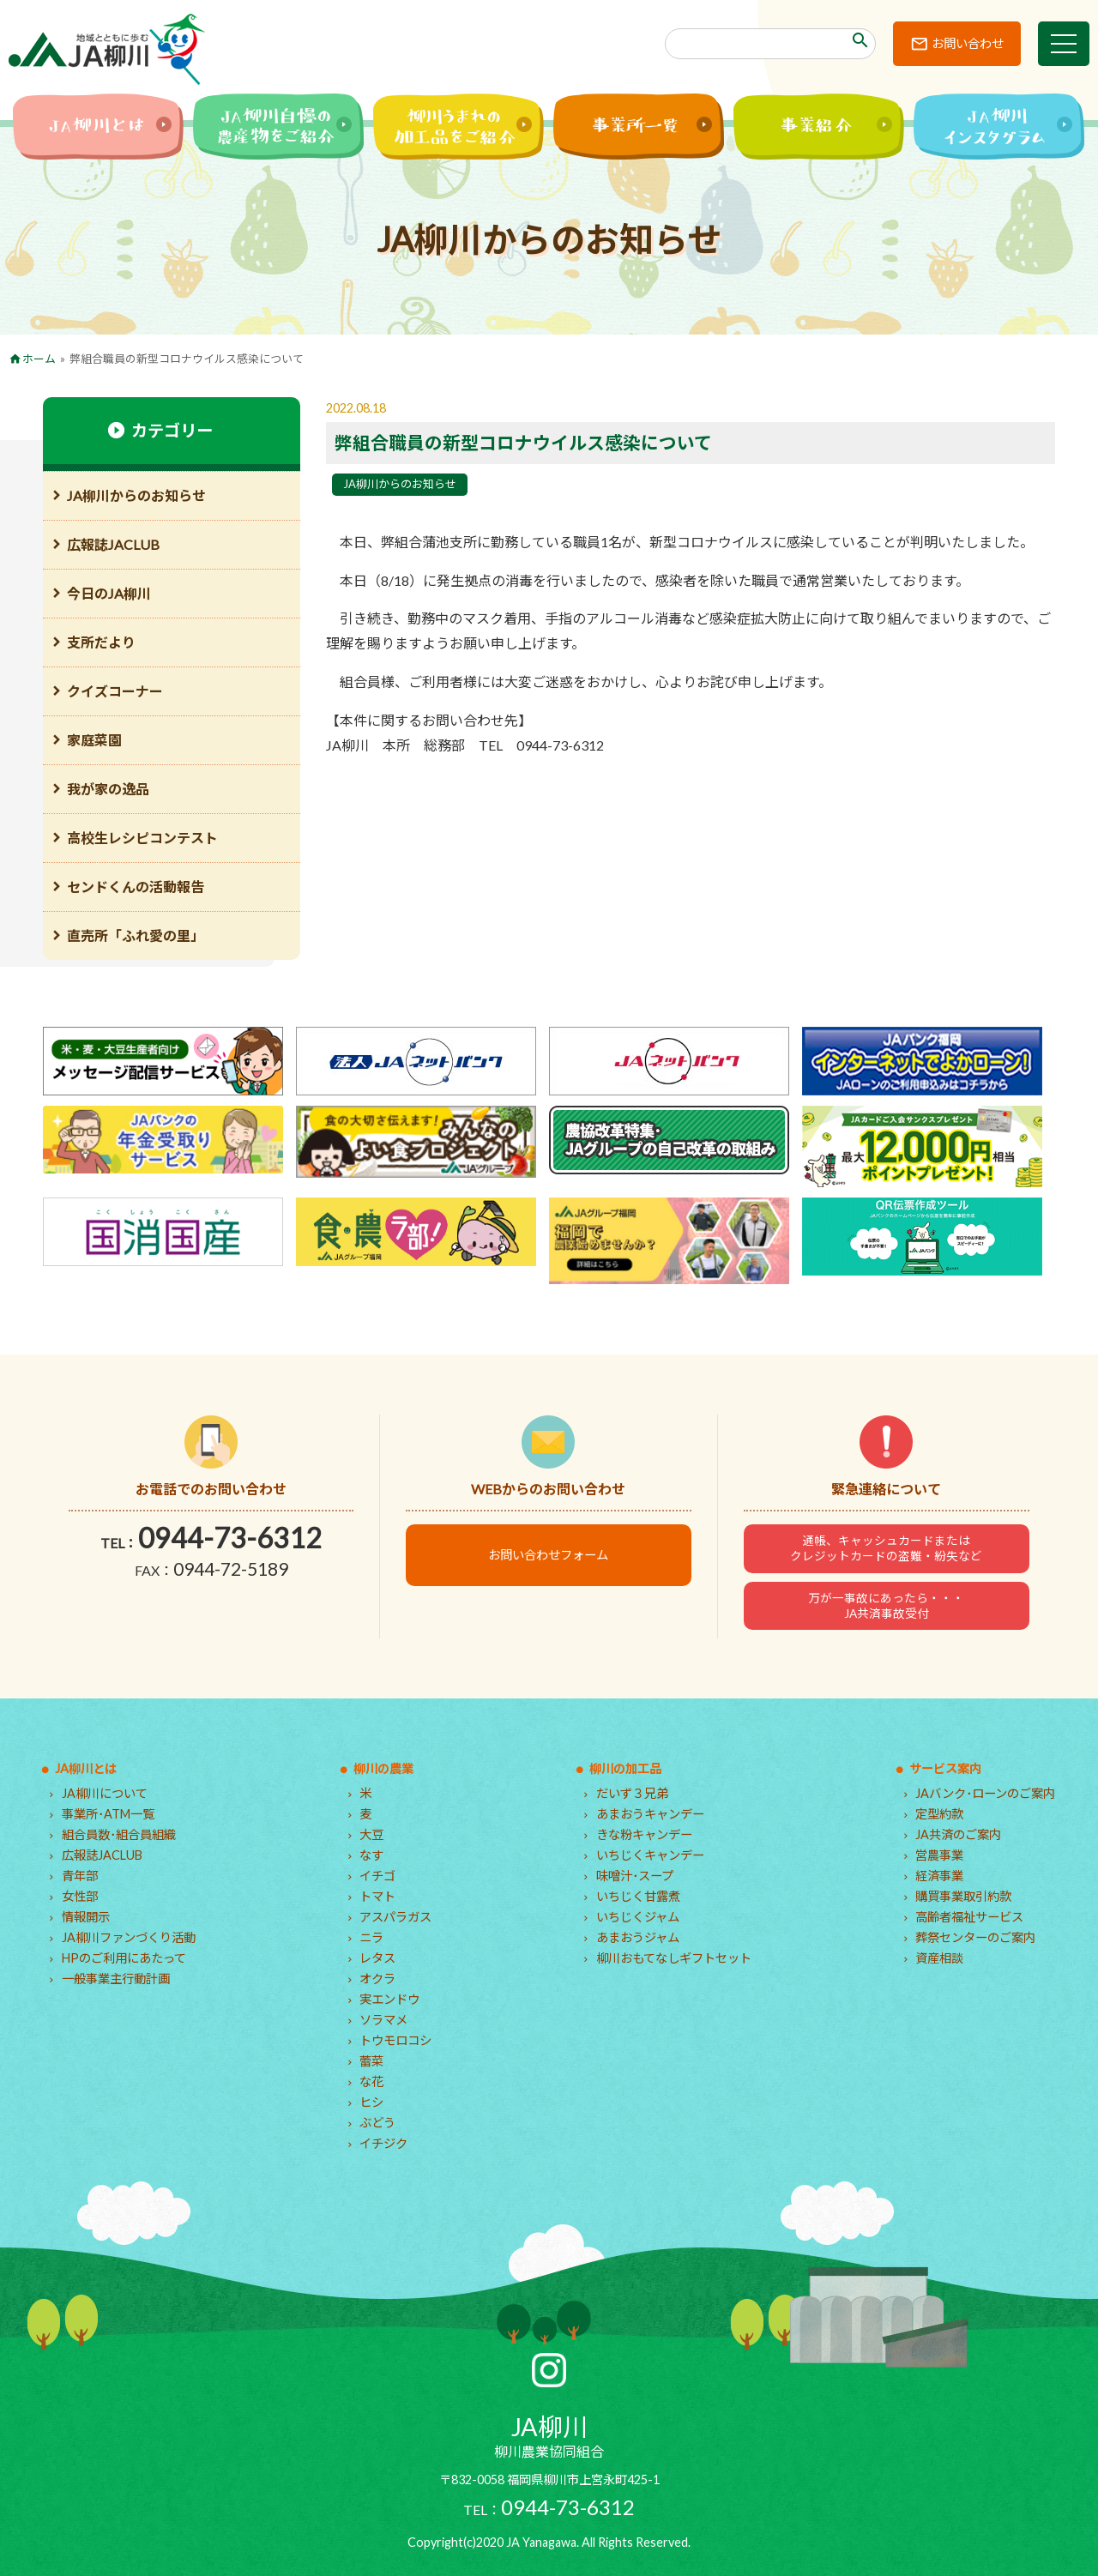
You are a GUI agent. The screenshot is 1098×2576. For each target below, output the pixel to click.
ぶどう (377, 2122)
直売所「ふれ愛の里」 (135, 935)
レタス (377, 1958)
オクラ (377, 1978)
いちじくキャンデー (650, 1855)
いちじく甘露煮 (638, 1896)
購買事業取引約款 (963, 1896)
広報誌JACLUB (113, 544)
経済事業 (939, 1875)
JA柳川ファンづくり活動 (129, 1937)
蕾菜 (371, 2061)
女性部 (80, 1896)
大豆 (371, 1834)
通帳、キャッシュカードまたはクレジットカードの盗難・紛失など (886, 1548)
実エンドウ (389, 1999)
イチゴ (377, 1875)
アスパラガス (395, 1916)
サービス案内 (945, 1768)
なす (371, 1855)
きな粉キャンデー (644, 1834)
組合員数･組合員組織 (119, 1834)
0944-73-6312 (230, 1537)
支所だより (101, 642)
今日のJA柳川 (109, 593)
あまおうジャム (637, 1937)
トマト (377, 1896)
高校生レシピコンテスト (142, 838)
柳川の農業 (383, 1768)
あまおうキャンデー (650, 1814)
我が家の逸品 (108, 789)
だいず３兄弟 (632, 1793)
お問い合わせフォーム (548, 1554)
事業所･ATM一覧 (108, 1814)
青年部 (80, 1875)
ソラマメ (383, 2019)
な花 (371, 2081)
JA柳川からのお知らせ (399, 484)
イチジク (383, 2143)
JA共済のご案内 (958, 1834)
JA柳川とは (86, 1768)
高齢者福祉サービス (969, 1916)
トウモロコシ (395, 2040)
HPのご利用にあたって (124, 1958)
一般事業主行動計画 (116, 1978)
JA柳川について (105, 1793)
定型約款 (939, 1814)
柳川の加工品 (625, 1768)
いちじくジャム (637, 1916)
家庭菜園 (94, 740)
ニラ (371, 1937)
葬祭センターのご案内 (975, 1937)
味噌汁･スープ (634, 1875)
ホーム (39, 358)
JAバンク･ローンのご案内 (985, 1793)
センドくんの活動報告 (135, 886)
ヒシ (371, 2102)
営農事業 (939, 1855)
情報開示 (86, 1916)
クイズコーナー (115, 691)
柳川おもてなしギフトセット (673, 1958)
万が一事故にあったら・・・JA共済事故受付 (886, 1605)
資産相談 (939, 1958)
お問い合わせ (968, 43)
